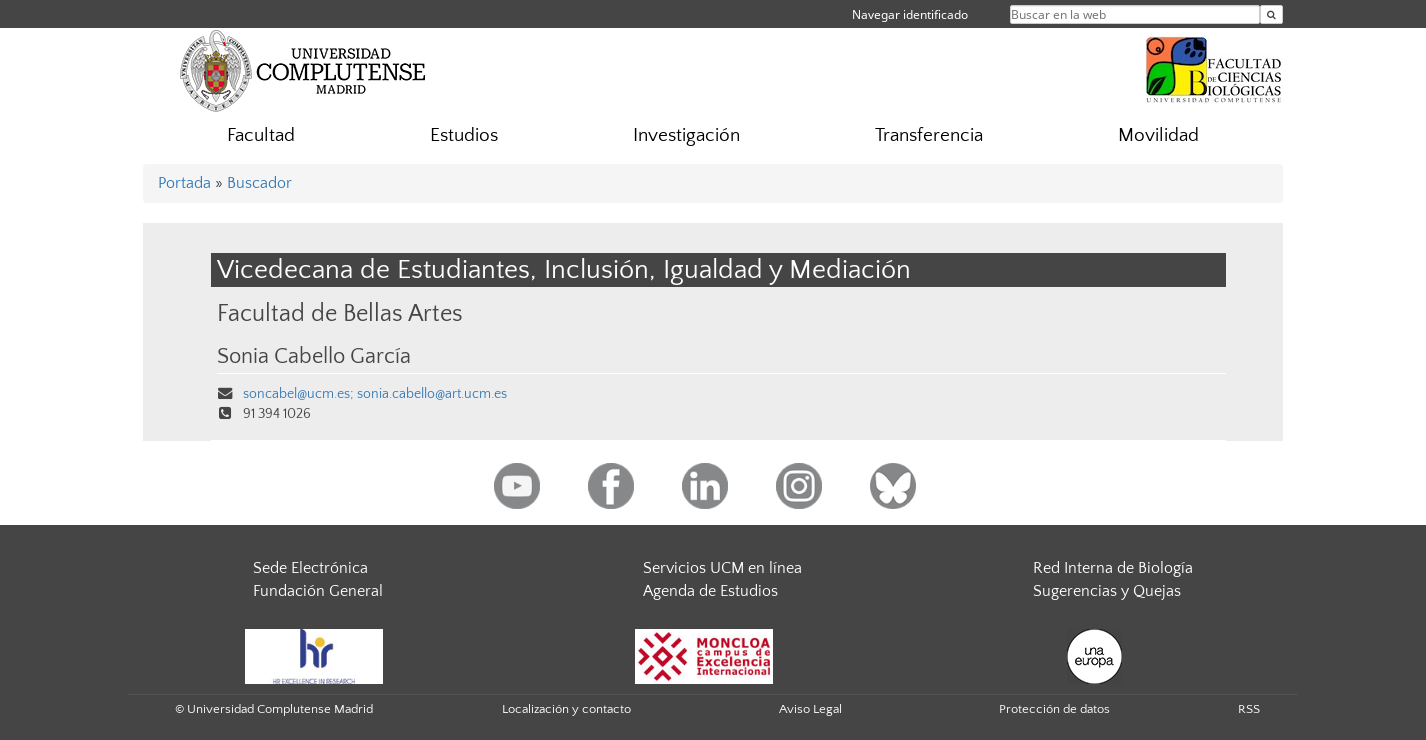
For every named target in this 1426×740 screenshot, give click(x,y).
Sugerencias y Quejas (1107, 591)
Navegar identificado (910, 14)
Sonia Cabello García (314, 357)
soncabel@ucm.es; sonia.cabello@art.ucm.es (375, 394)
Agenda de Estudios (710, 591)
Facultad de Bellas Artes (340, 313)
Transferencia (929, 135)
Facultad (261, 135)
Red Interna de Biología (1113, 568)
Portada (184, 183)
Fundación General (318, 591)
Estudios (464, 135)
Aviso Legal (810, 709)
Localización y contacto (566, 709)
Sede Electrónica (310, 568)
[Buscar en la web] (1271, 14)
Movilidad (1158, 135)
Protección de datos (1054, 709)
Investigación (686, 135)
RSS (1249, 709)
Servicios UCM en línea (722, 568)
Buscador (259, 183)
